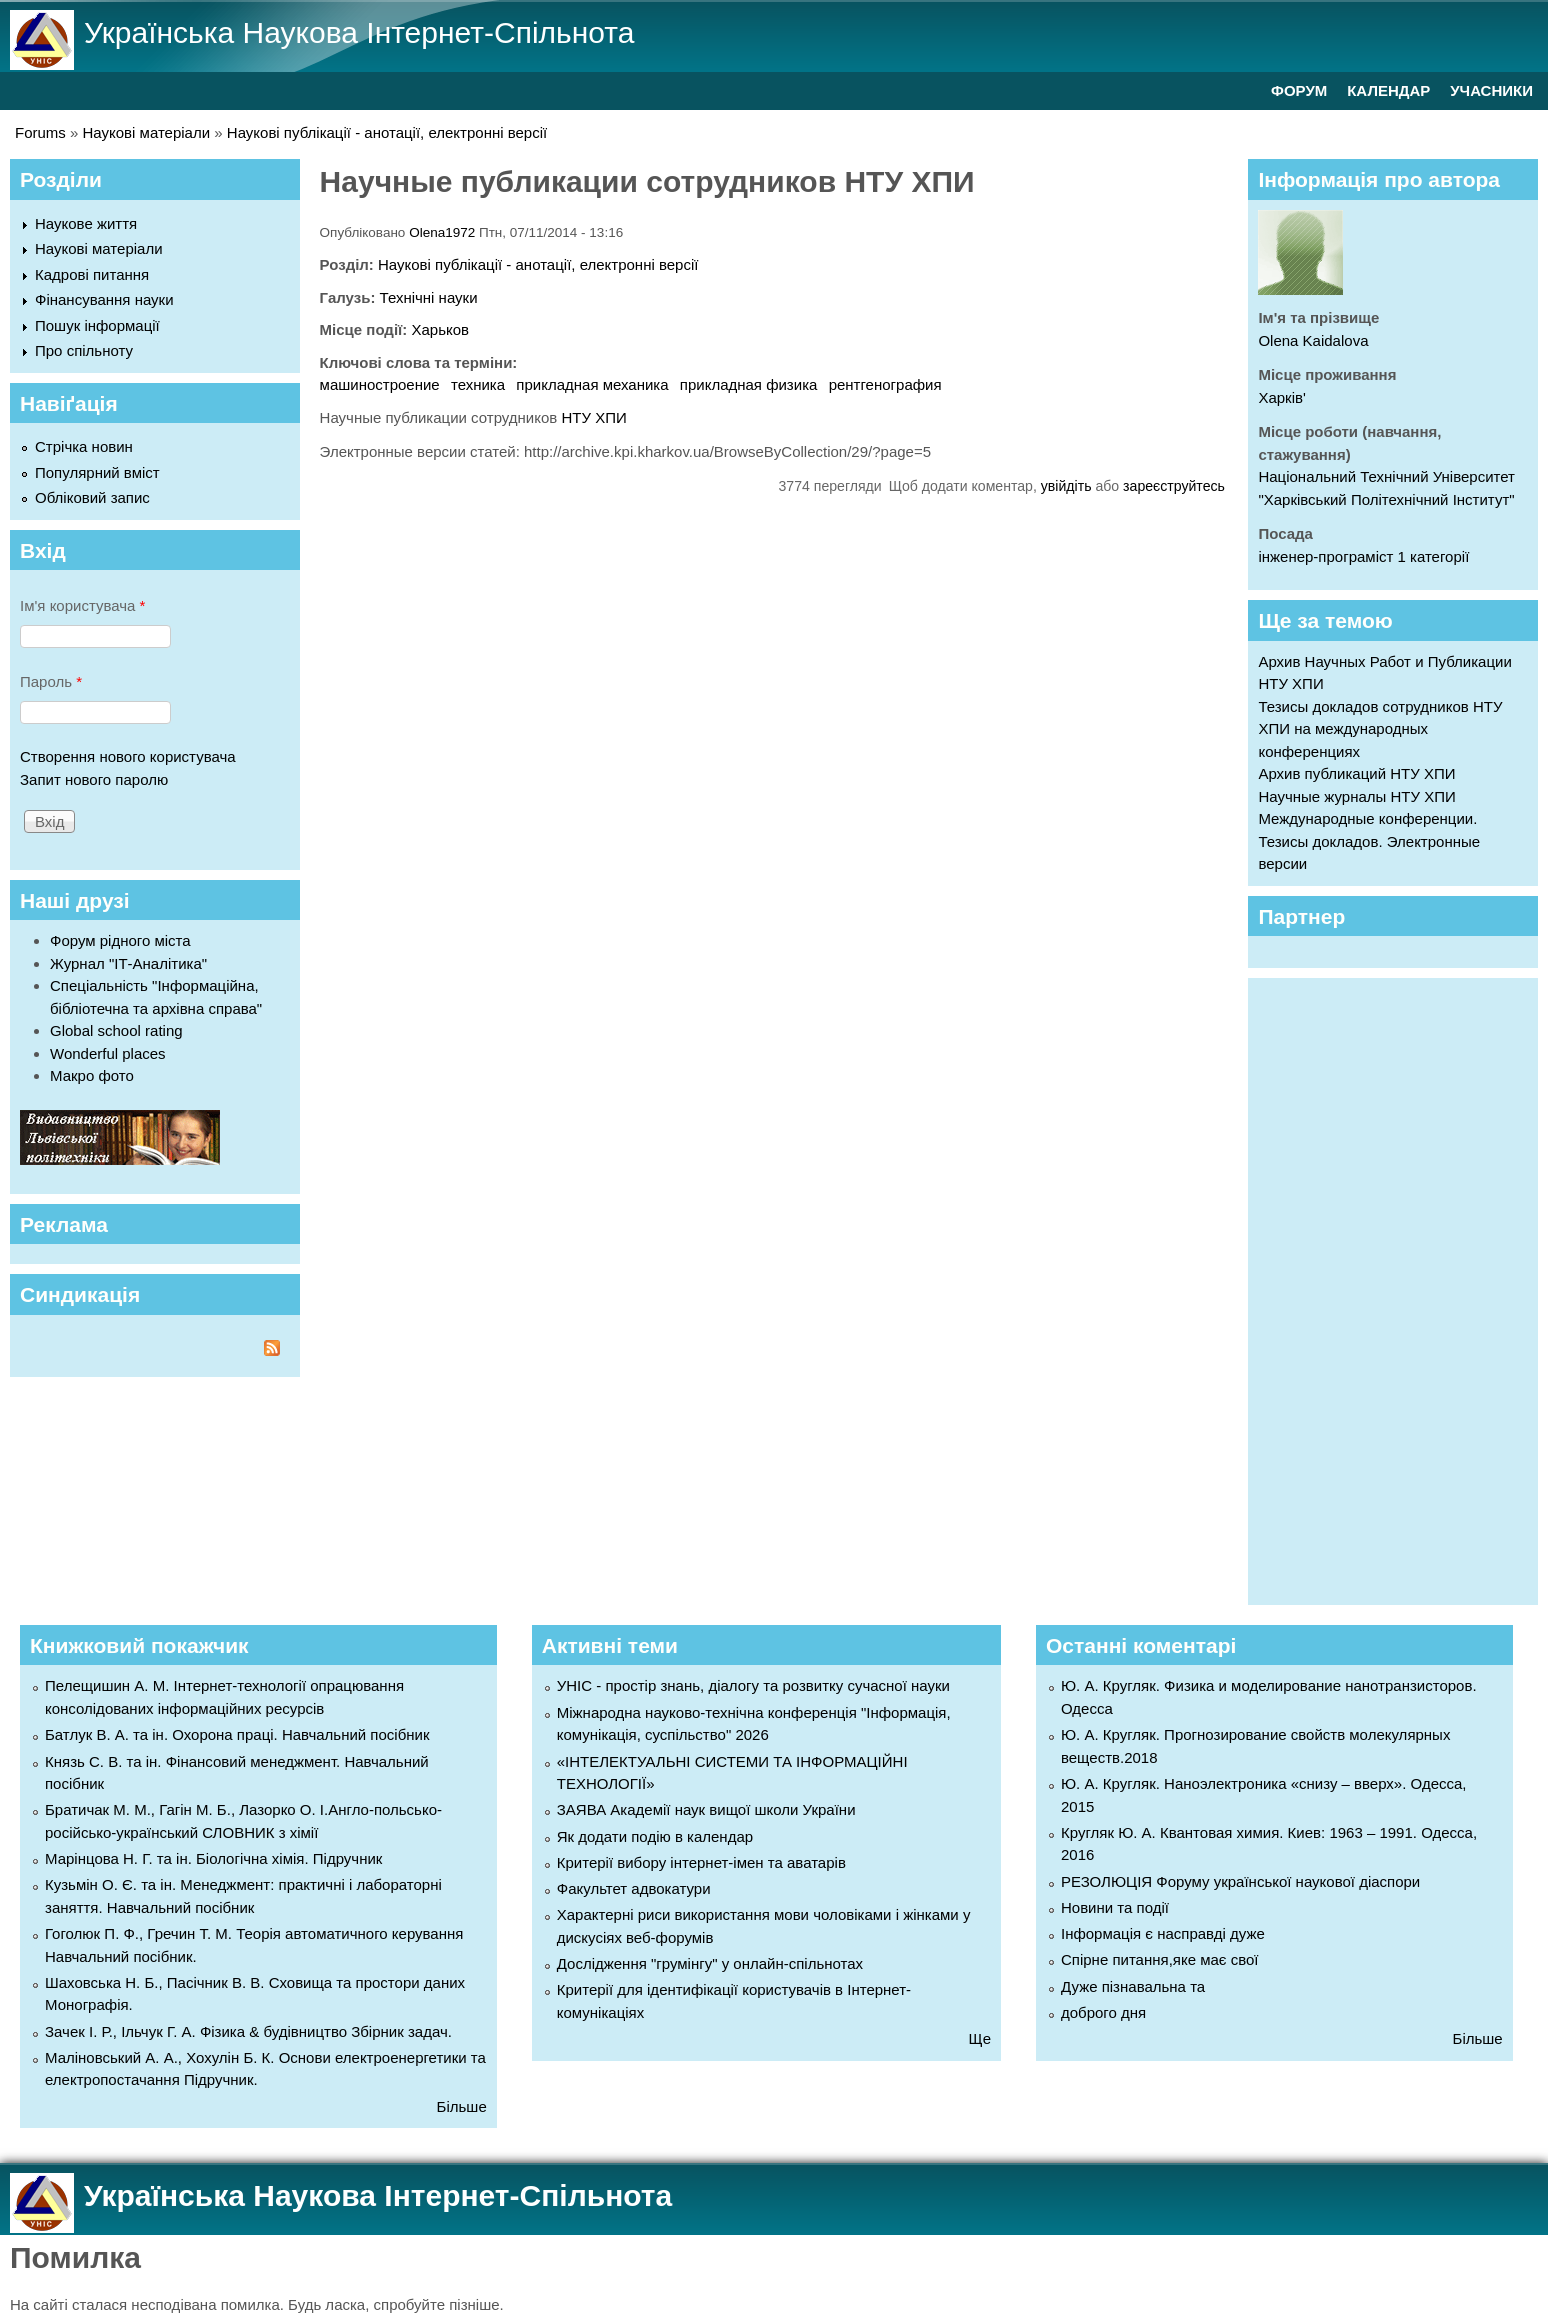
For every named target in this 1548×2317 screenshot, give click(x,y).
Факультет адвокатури (634, 1888)
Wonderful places (108, 1053)
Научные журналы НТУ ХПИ (1356, 796)
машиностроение (380, 384)
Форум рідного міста (120, 940)
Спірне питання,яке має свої (1159, 1959)
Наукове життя (86, 223)
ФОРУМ (1299, 90)
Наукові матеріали (147, 132)
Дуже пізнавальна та (1133, 1986)
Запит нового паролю (94, 779)
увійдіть (1066, 486)
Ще (980, 2038)
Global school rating (116, 1030)
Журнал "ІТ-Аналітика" (128, 963)
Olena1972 (442, 232)
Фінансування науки (104, 299)
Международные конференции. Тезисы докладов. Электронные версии (1369, 841)
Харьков (440, 329)
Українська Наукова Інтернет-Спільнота (359, 32)
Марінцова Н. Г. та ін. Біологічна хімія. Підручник (213, 1858)
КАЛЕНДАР (1388, 90)
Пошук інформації (97, 325)
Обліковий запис (92, 497)
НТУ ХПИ (593, 417)
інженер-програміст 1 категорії (1363, 556)
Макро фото (92, 1075)
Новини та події (1115, 1907)
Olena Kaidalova (1313, 340)
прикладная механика (592, 384)
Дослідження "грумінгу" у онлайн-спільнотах (710, 1963)
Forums (40, 132)
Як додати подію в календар (655, 1836)
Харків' (1281, 397)
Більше (462, 2106)
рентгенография (885, 384)
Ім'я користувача (82, 605)
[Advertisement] (1402, 1288)
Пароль (51, 681)
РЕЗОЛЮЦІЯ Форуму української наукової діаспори (1240, 1881)
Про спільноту (84, 350)
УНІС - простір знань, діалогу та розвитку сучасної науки (753, 1685)
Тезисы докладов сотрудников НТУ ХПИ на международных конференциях (1380, 729)
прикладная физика (749, 384)
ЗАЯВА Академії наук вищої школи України (706, 1809)
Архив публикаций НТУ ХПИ (1356, 773)
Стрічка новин (84, 446)
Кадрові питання (92, 274)
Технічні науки (429, 297)
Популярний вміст (97, 472)
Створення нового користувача (128, 756)
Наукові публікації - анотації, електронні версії (387, 132)
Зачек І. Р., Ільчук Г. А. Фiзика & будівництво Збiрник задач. (248, 2031)
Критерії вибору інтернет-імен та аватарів (701, 1862)
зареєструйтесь (1174, 486)
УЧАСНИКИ (1491, 90)
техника (478, 384)
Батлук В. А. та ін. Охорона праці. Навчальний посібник (237, 1734)
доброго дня (1103, 2012)
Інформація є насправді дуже (1163, 1933)
